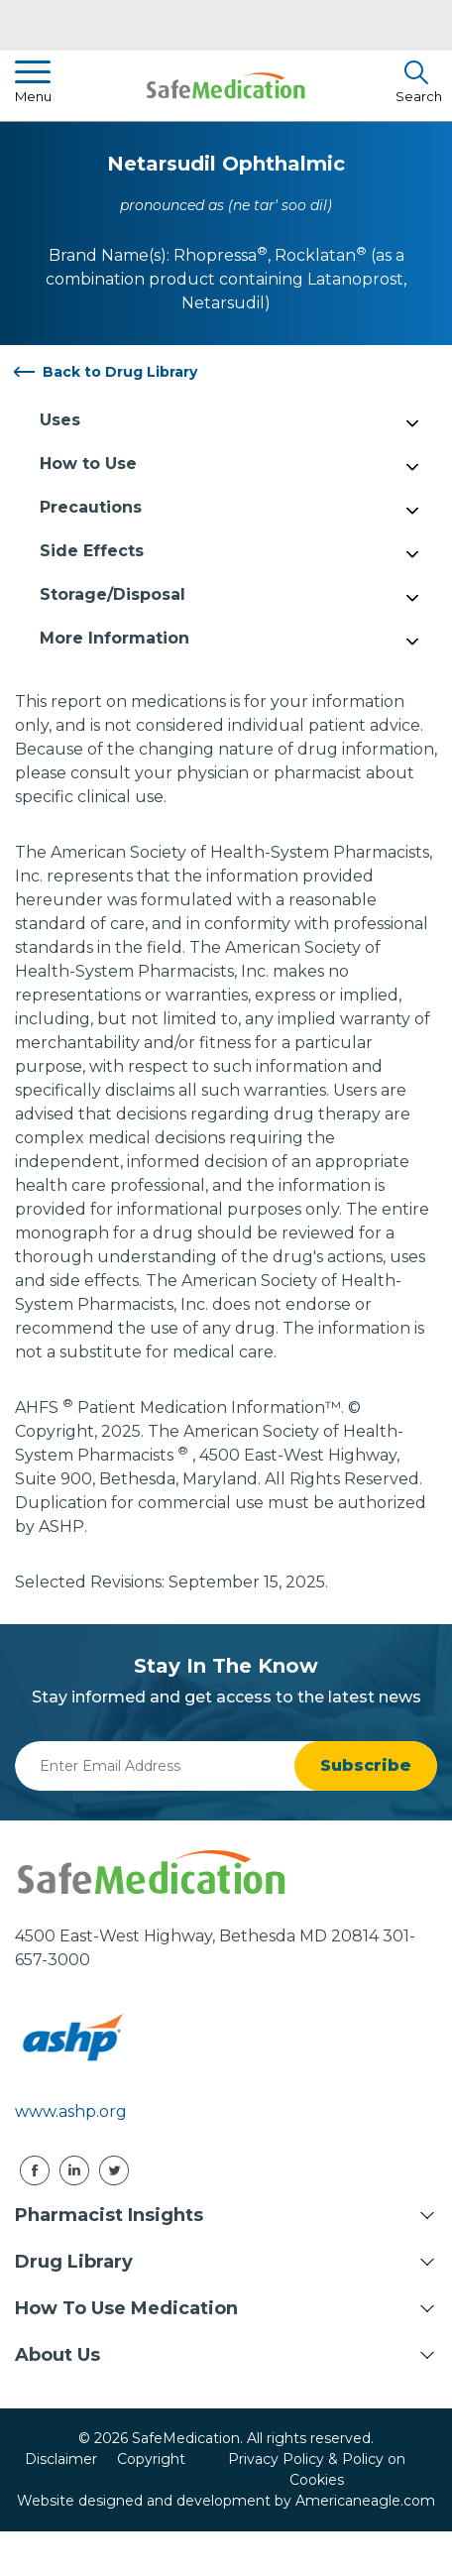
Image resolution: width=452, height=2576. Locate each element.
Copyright (151, 2459)
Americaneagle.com (365, 2501)
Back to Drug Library (120, 372)
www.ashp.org (71, 2111)
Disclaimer (61, 2459)
